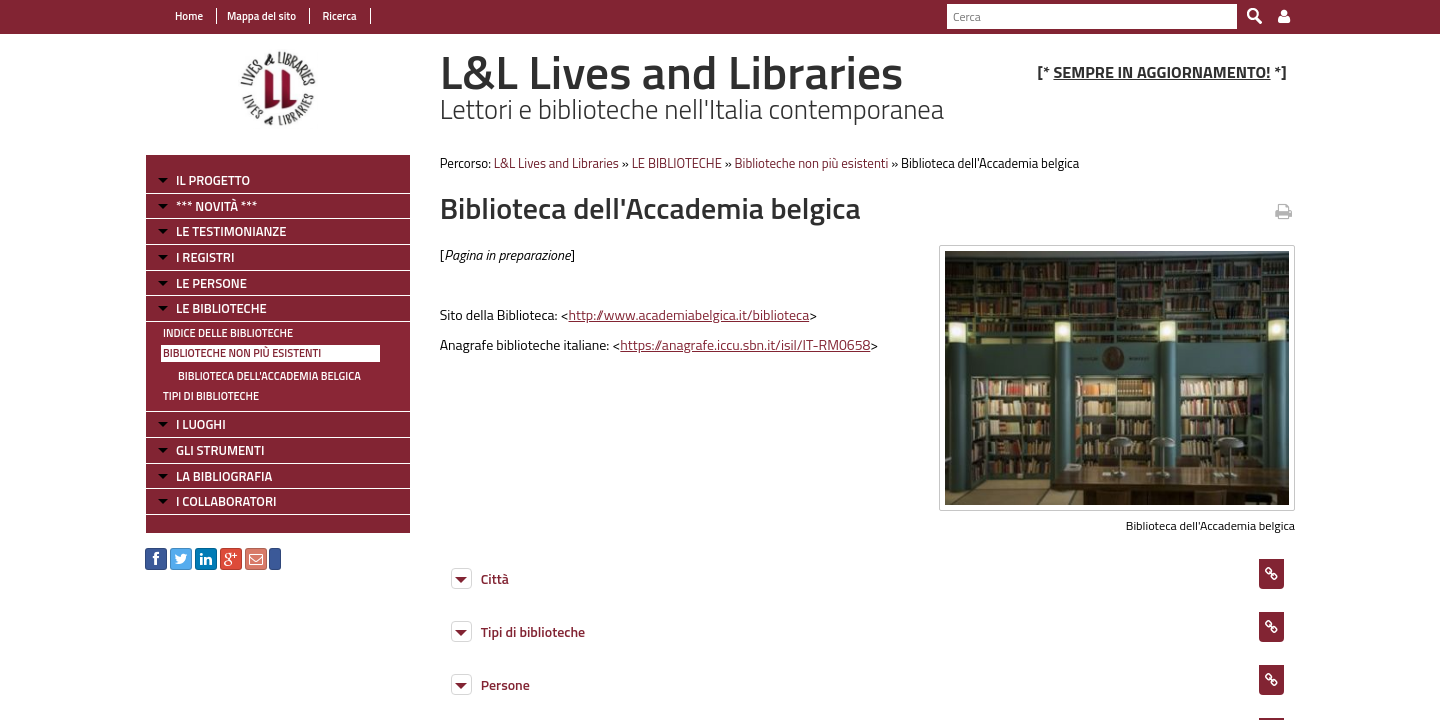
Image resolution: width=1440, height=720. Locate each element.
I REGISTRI (205, 257)
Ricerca (338, 16)
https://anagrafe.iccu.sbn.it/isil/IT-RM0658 (745, 344)
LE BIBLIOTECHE (221, 308)
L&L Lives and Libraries (556, 163)
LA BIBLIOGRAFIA (224, 476)
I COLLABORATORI (226, 501)
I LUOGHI (201, 424)
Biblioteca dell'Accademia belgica (269, 376)
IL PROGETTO (213, 180)
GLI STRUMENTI (220, 450)
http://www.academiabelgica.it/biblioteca (689, 314)
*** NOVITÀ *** (216, 206)
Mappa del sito (261, 16)
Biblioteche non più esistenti (242, 353)
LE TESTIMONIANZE (231, 231)
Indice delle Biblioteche (228, 333)
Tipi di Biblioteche (211, 396)
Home (189, 16)
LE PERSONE (211, 283)
